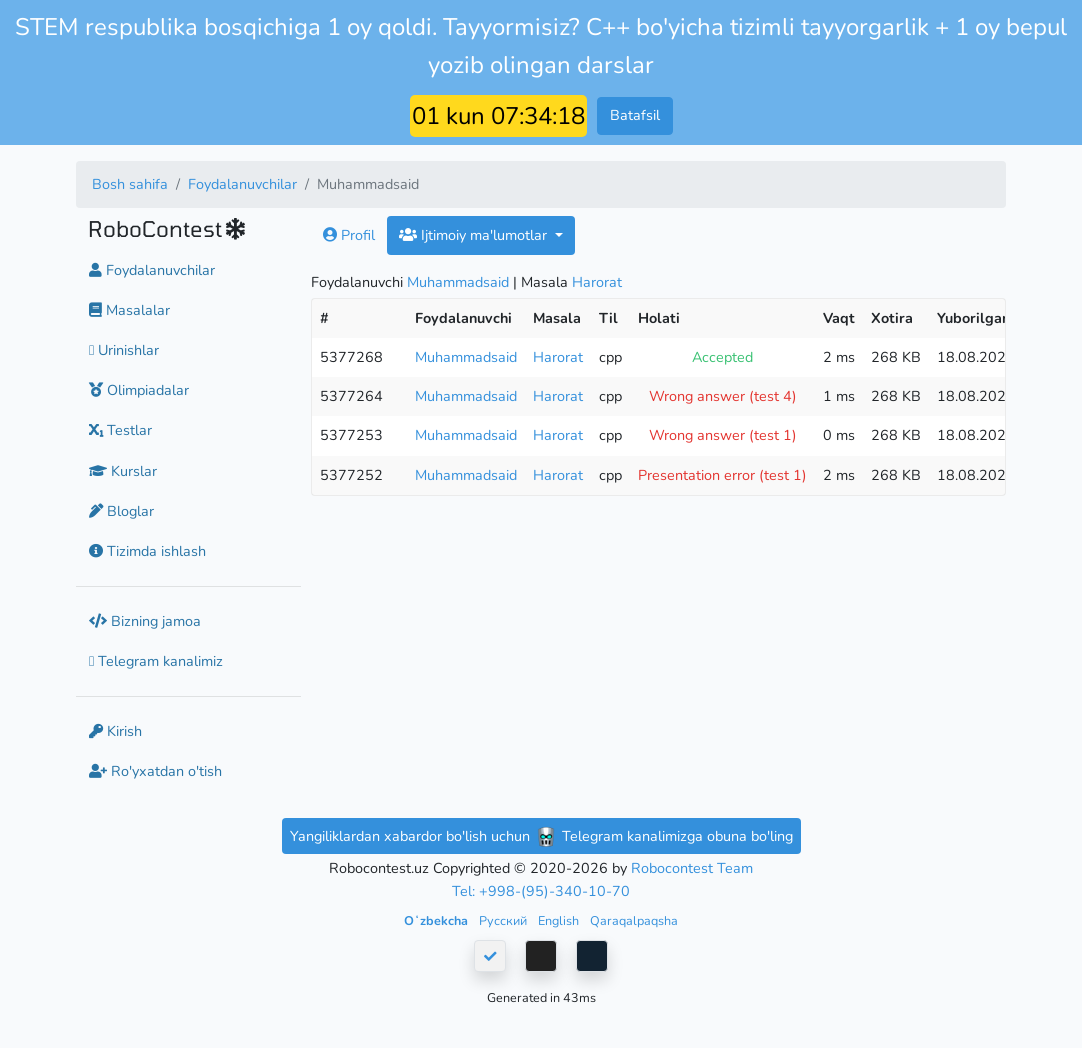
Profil (349, 235)
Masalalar (129, 310)
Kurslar (123, 471)
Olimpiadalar (139, 390)
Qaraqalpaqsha (634, 920)
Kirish (115, 731)
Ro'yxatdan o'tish (155, 771)
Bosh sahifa (130, 184)
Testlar (120, 430)
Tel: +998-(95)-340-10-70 (541, 891)
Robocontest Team (692, 868)
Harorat (597, 282)
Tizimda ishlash (147, 551)
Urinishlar (124, 350)
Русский (504, 920)
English (560, 920)
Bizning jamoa (145, 621)
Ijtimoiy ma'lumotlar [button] (475, 235)
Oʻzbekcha (437, 920)
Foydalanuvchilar (242, 184)
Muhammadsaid (458, 282)
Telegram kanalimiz (156, 661)
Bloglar (121, 511)
